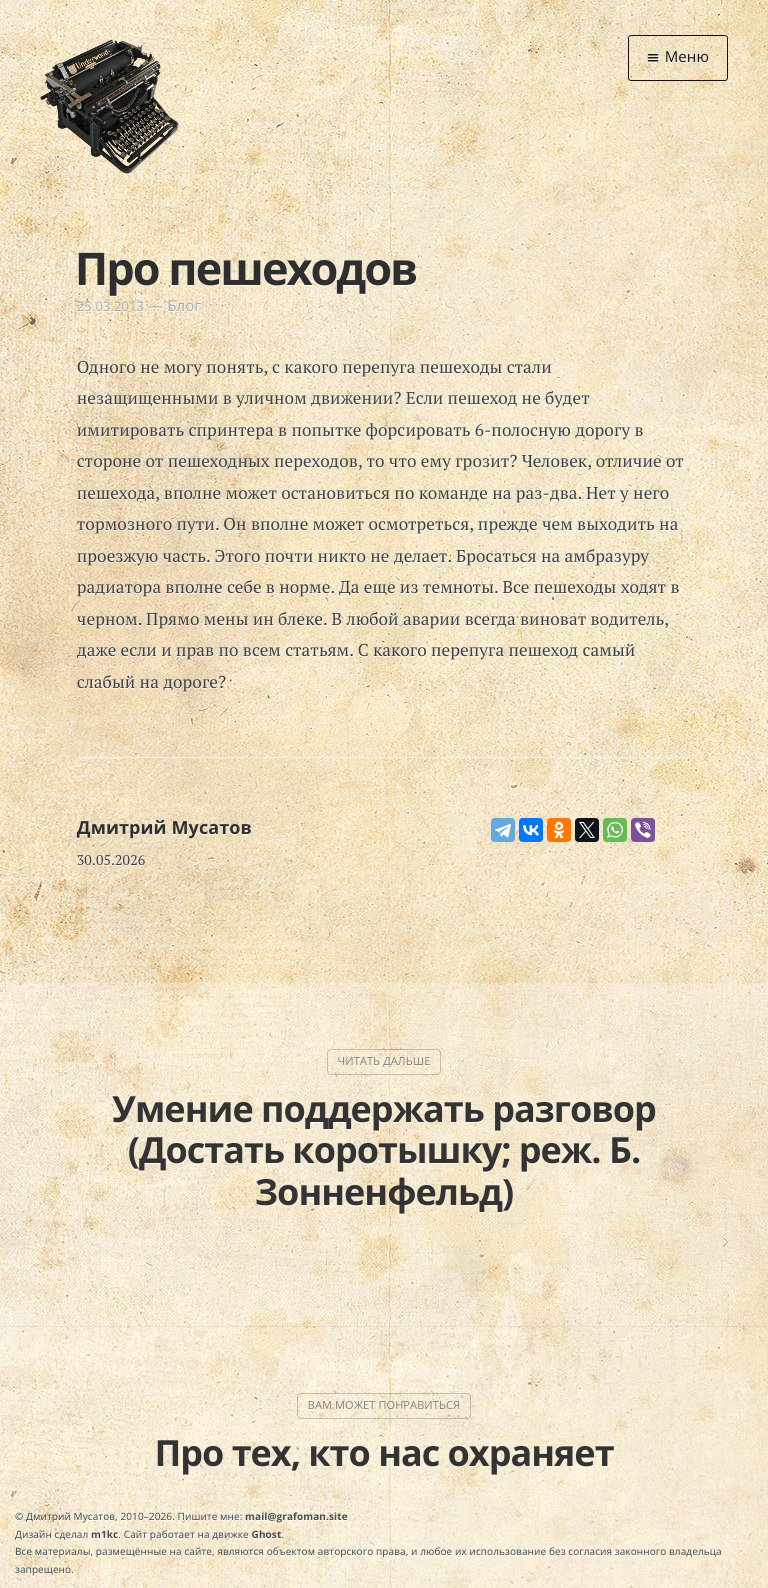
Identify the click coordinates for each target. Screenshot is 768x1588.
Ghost (267, 1534)
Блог (184, 306)
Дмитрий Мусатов (164, 828)
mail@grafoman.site (296, 1516)
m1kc (104, 1534)
